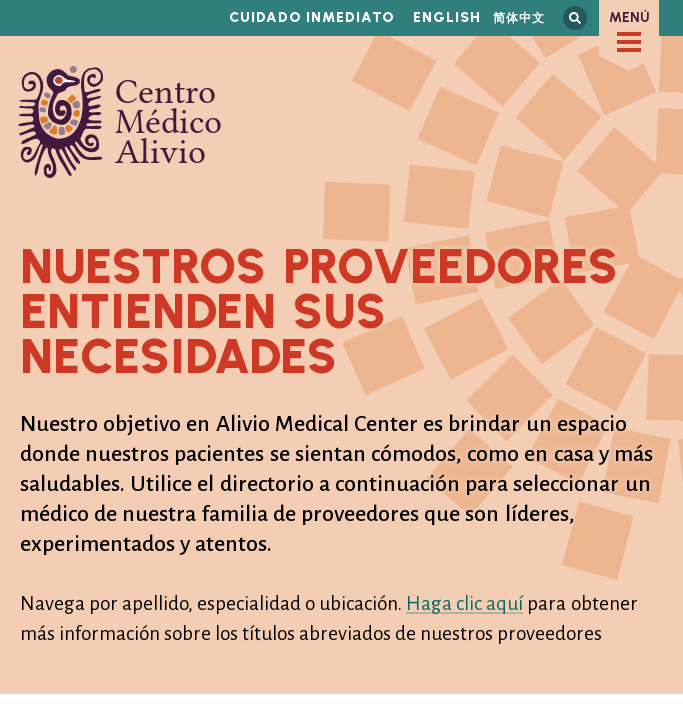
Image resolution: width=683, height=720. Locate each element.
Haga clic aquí (464, 603)
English (447, 17)
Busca (575, 18)
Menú (629, 17)
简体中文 (519, 17)
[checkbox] (629, 42)
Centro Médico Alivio (120, 122)
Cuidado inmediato (312, 17)
